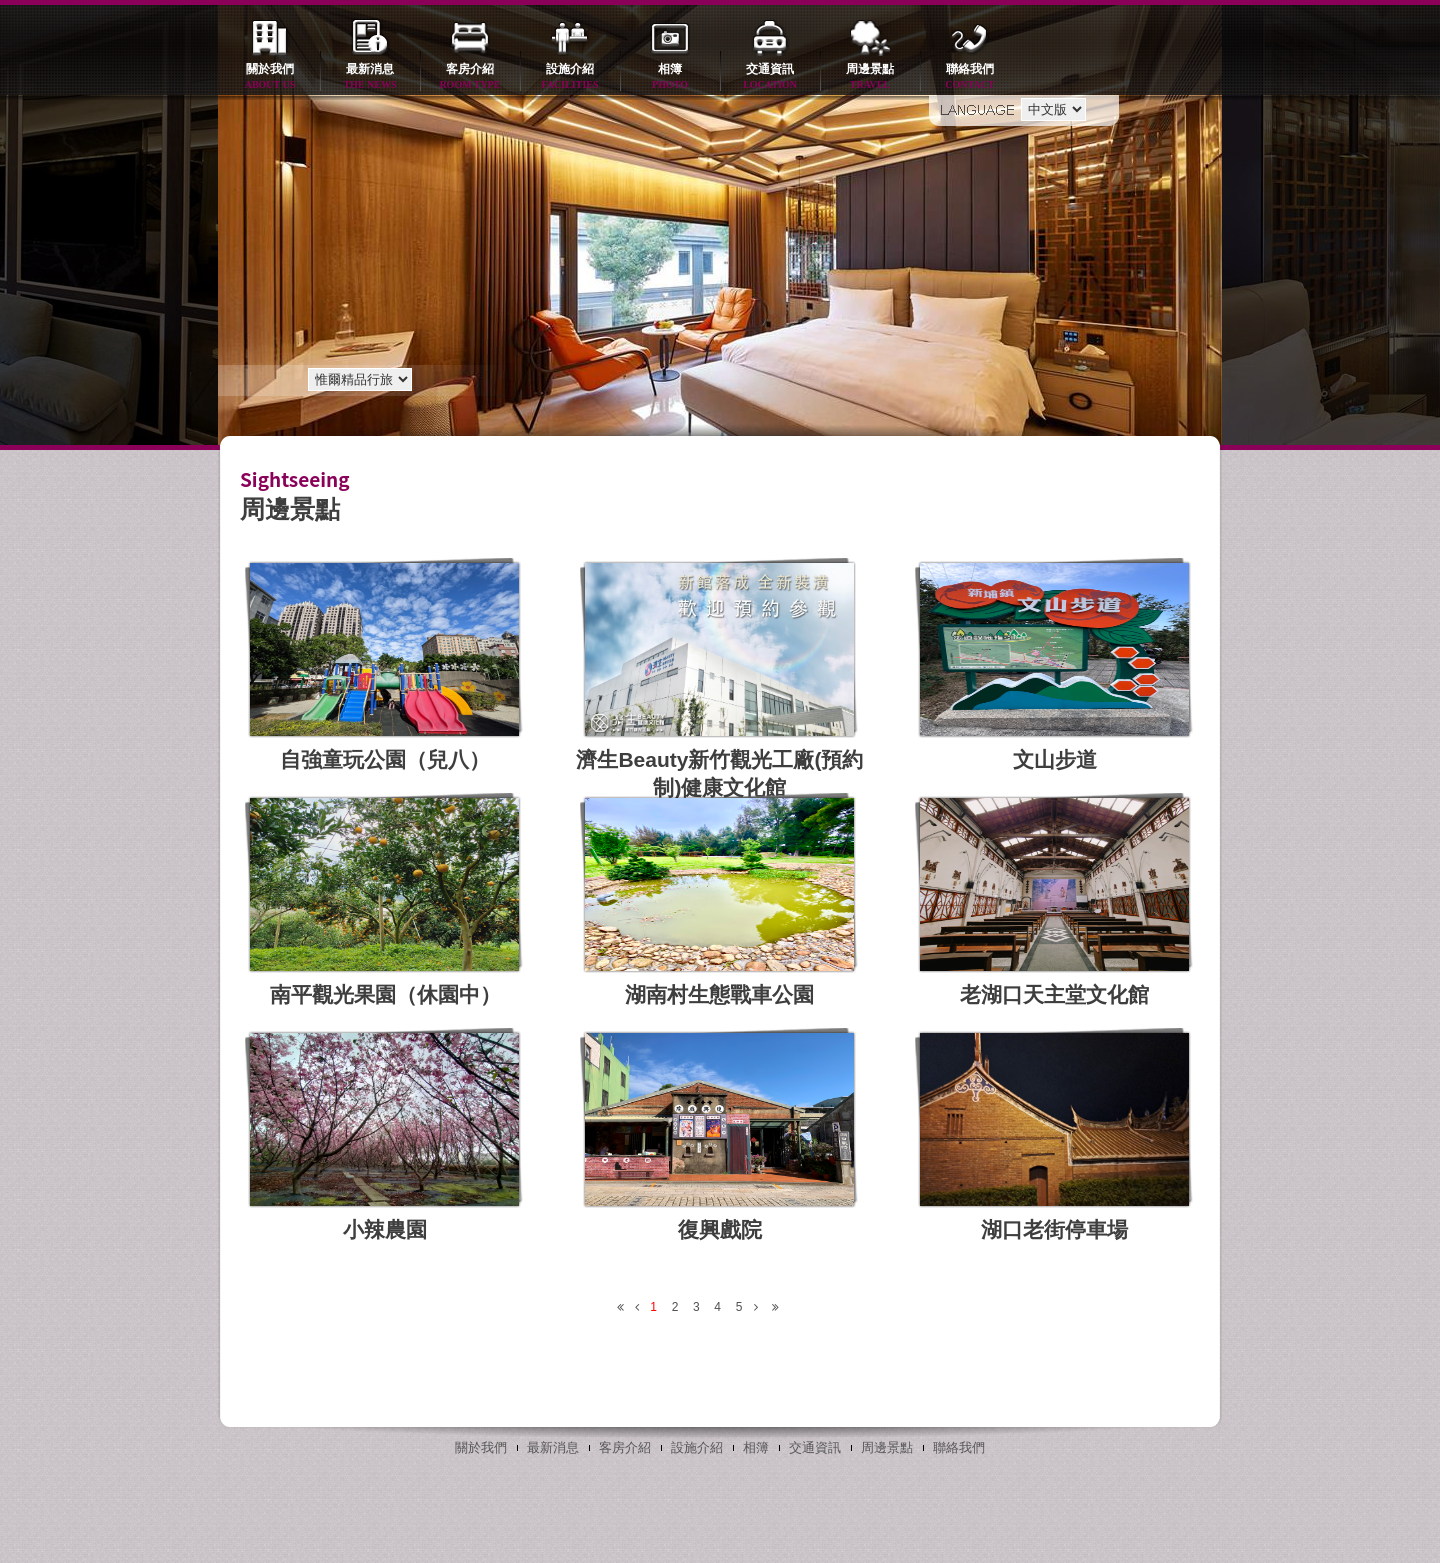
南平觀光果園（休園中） (385, 994)
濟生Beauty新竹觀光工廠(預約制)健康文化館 (719, 773)
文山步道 (1055, 759)
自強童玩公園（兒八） (385, 759)
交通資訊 (770, 77)
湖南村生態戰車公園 (719, 994)
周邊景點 (870, 77)
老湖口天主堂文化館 (1054, 994)
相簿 (670, 77)
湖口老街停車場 (1054, 1229)
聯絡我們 (970, 77)
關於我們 (270, 77)
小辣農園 (385, 1229)
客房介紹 (470, 77)
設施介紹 (570, 77)
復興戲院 (720, 1229)
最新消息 (370, 77)
